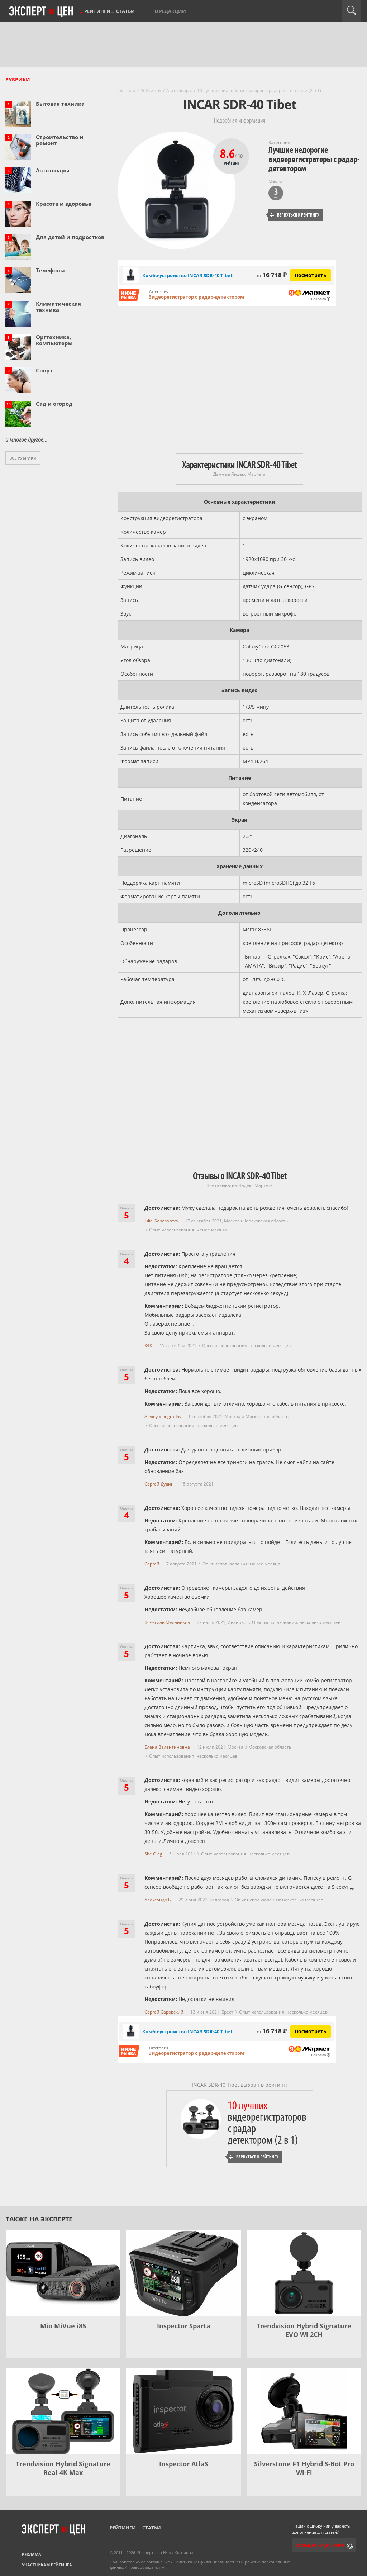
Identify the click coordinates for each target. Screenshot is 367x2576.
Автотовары (53, 170)
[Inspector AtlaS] (183, 2411)
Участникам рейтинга (47, 2564)
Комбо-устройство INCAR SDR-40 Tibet (187, 275)
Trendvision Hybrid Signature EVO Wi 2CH (304, 2330)
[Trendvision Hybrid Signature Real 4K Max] (63, 2411)
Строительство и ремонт (60, 140)
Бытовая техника (60, 103)
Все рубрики (23, 458)
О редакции (170, 11)
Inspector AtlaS (183, 2463)
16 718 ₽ (272, 275)
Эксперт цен (41, 11)
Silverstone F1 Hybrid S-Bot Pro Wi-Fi (304, 2468)
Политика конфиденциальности (204, 2562)
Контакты (184, 2552)
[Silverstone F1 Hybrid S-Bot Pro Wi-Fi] (304, 2411)
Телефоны (50, 270)
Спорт (44, 370)
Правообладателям (146, 2567)
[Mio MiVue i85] (63, 2273)
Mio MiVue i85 (63, 2325)
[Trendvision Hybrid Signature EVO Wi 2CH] (304, 2273)
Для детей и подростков (70, 237)
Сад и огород (54, 403)
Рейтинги (97, 11)
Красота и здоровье (63, 203)
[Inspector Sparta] (183, 2273)
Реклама (31, 2554)
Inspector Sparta (183, 2325)
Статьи (125, 11)
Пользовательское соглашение (140, 2562)
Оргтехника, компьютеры (54, 340)
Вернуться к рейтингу (294, 215)
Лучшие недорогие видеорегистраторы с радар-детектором (313, 159)
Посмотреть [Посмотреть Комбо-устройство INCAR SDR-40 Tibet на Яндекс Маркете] (311, 275)
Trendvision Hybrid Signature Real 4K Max (63, 2468)
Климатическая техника (58, 306)
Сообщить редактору (320, 2545)
